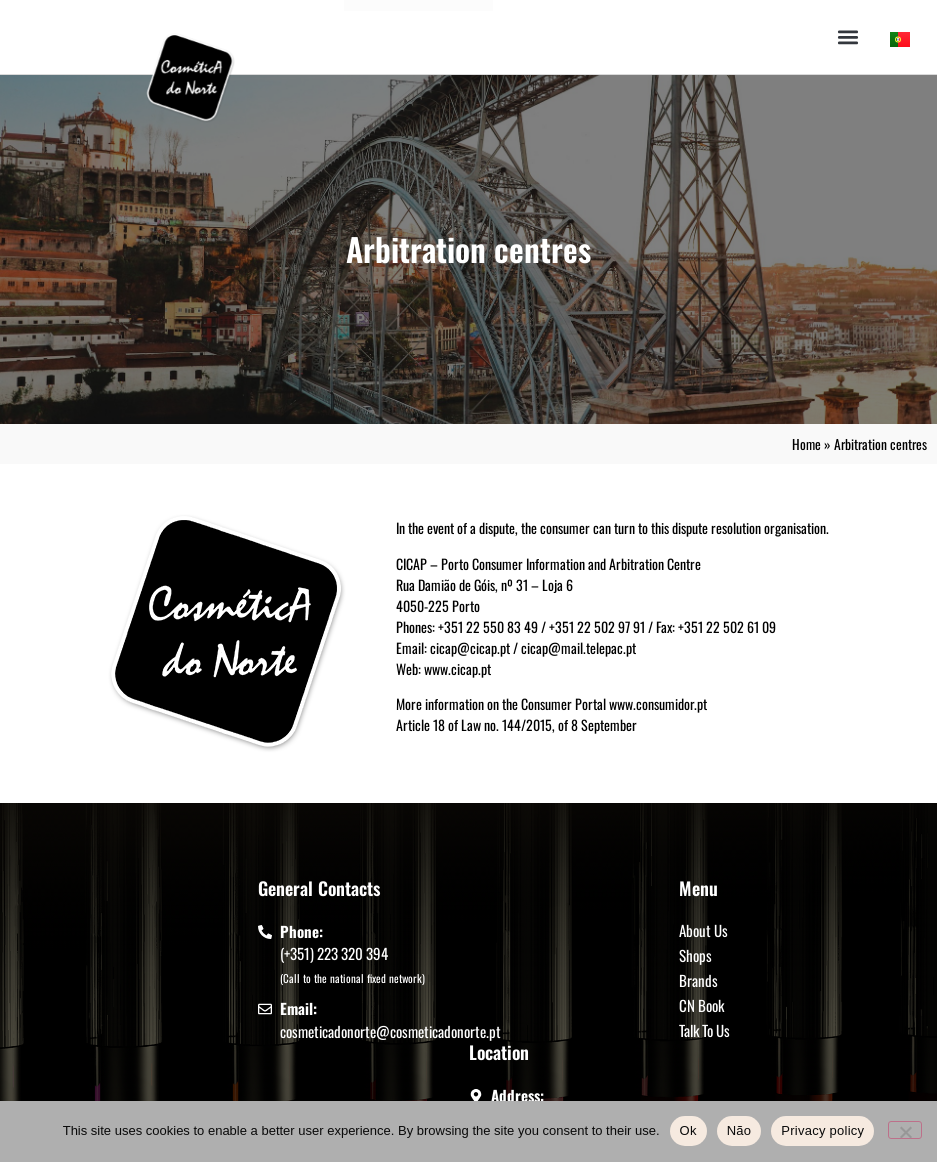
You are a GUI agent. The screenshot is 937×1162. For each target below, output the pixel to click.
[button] (848, 37)
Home (806, 444)
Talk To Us (704, 1030)
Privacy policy (822, 1130)
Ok (688, 1130)
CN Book (701, 1005)
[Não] (905, 1130)
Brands (698, 980)
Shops (695, 955)
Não (739, 1130)
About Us (703, 930)
